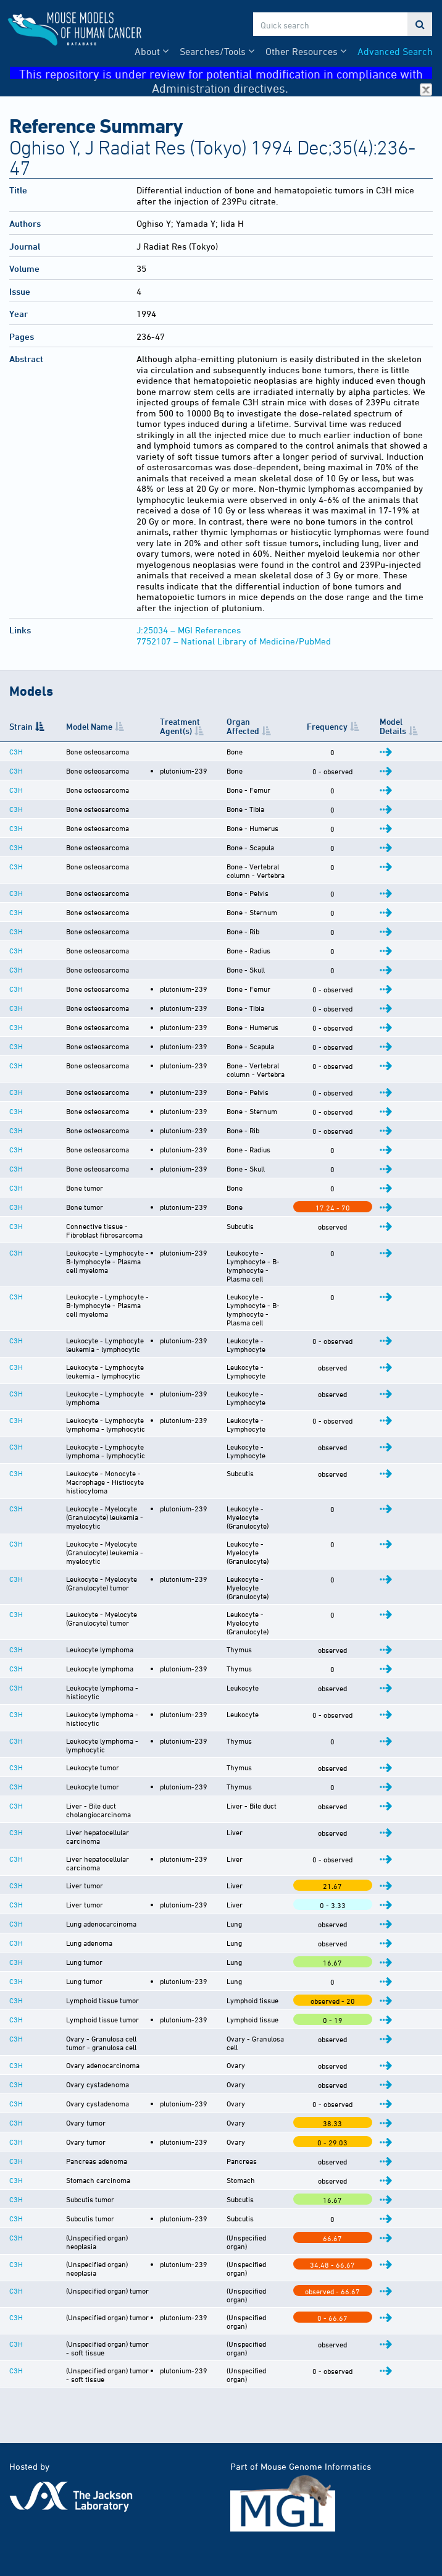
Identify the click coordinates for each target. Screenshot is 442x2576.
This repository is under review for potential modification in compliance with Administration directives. (225, 73)
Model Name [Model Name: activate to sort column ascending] (78, 726)
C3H (16, 751)
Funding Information (50, 2528)
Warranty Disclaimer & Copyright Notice (89, 2541)
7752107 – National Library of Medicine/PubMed (233, 641)
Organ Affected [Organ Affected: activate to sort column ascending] (252, 726)
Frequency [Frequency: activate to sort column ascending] (347, 726)
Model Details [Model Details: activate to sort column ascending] (404, 726)
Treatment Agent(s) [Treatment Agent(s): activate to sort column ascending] (180, 726)
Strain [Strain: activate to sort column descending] (21, 726)
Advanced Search (395, 51)
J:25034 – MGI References (188, 630)
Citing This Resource (50, 2516)
